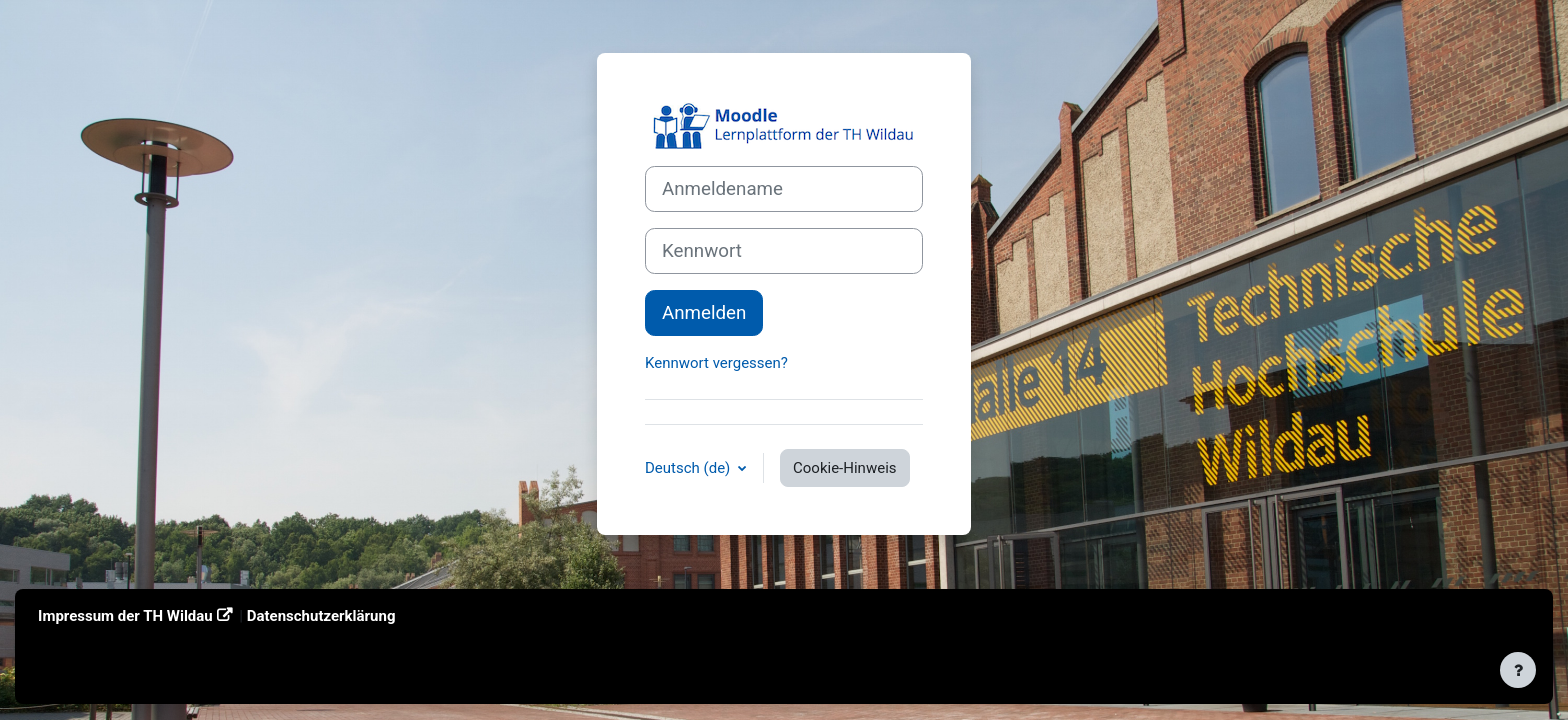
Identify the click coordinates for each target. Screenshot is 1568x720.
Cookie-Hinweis (844, 468)
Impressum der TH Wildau (125, 616)
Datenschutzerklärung (321, 616)
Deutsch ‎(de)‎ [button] (689, 468)
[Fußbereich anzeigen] (1518, 670)
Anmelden (704, 313)
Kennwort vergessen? (716, 363)
